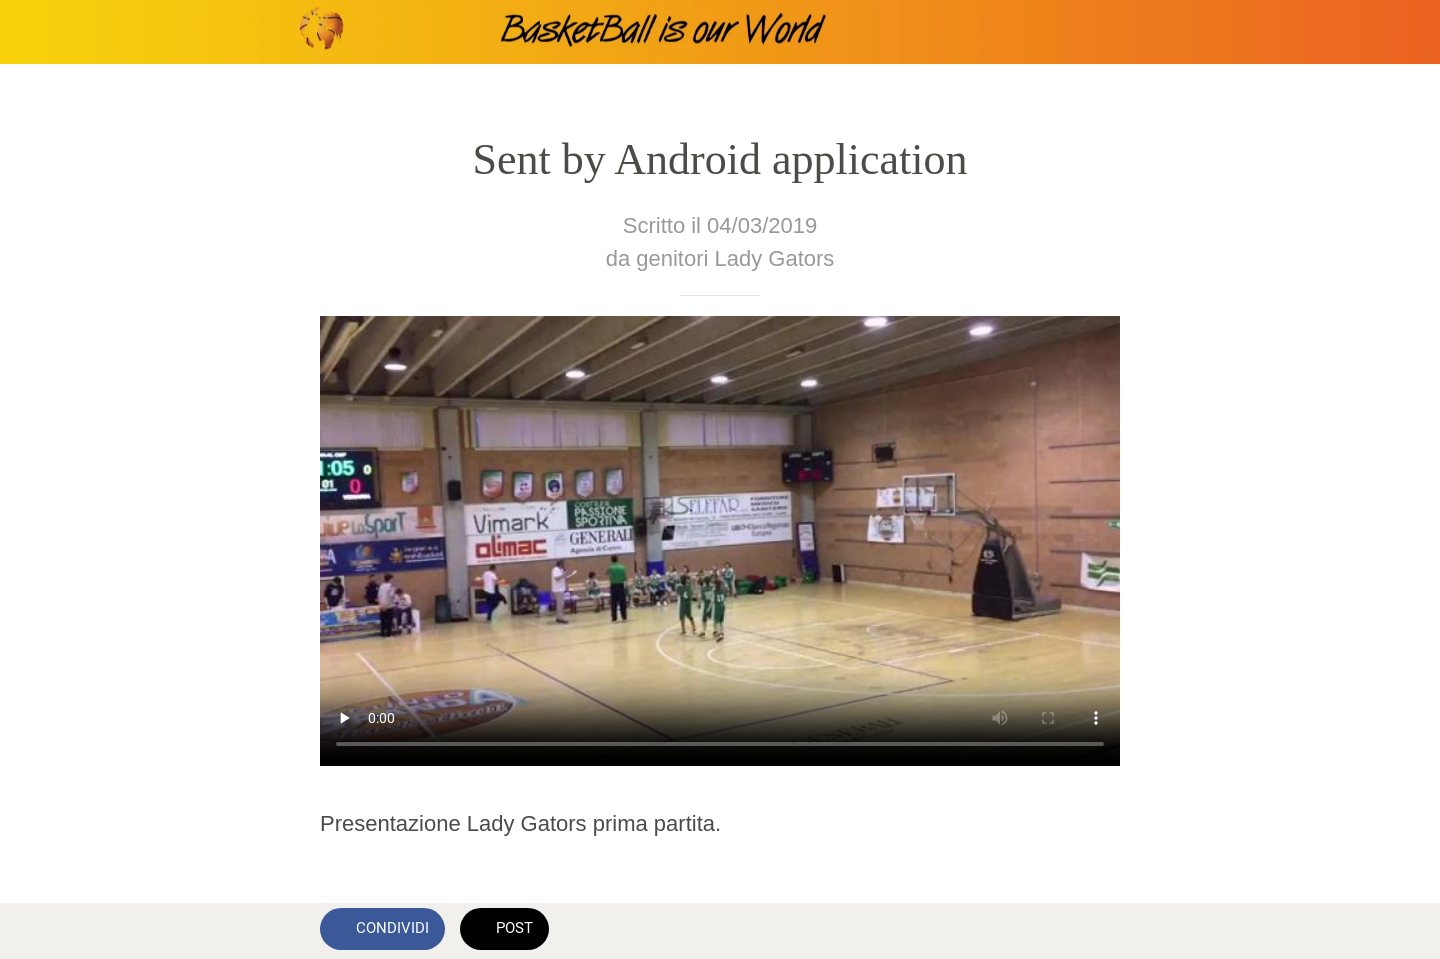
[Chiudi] (40, 32)
